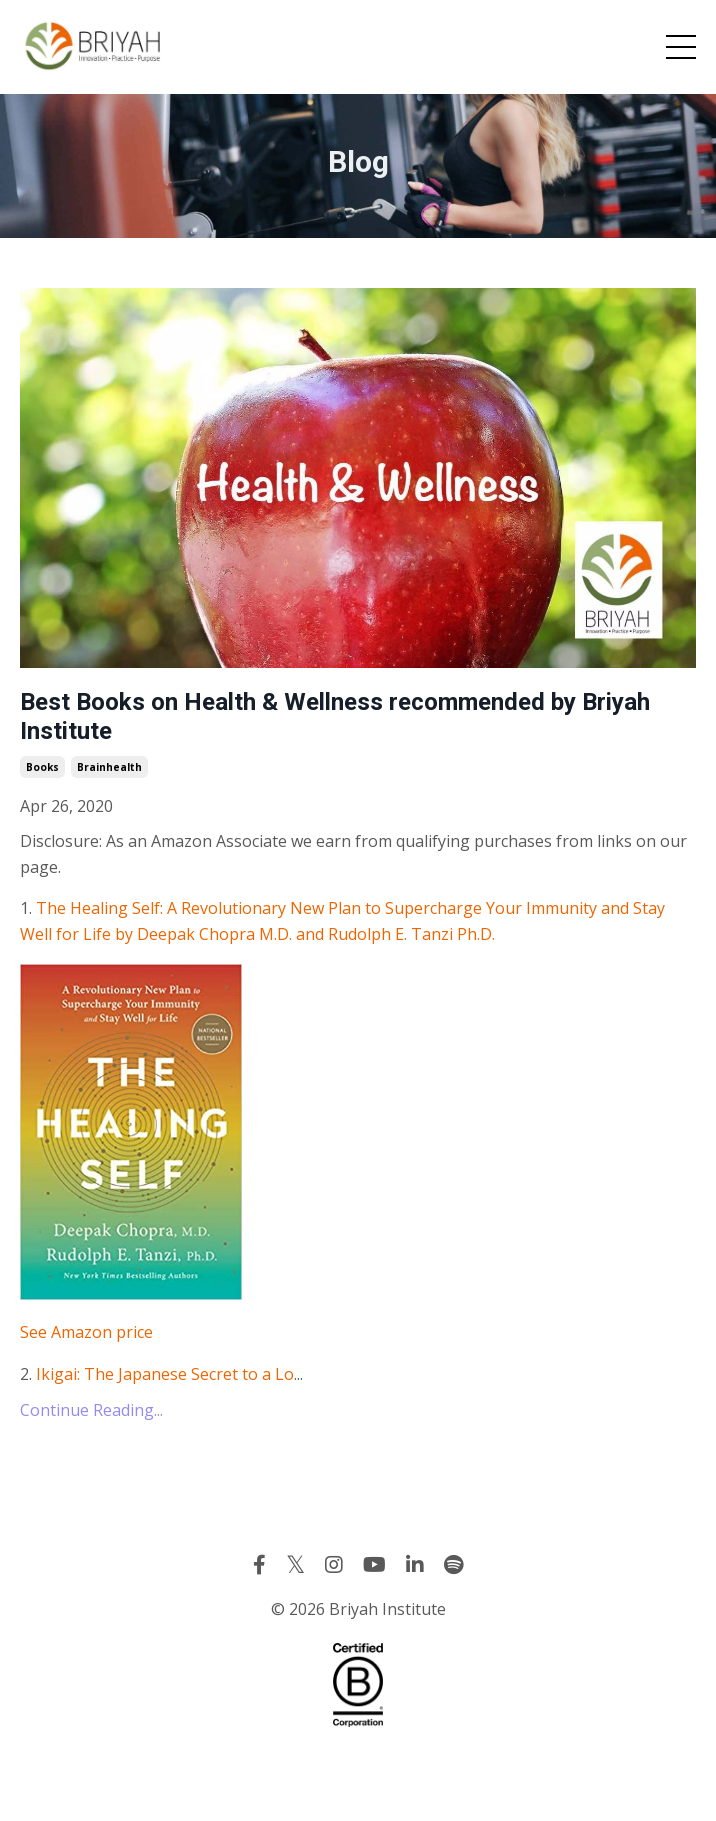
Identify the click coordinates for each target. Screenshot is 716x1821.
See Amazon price (86, 1332)
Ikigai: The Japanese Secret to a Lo (165, 1374)
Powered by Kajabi (358, 1769)
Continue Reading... (91, 1410)
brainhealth (109, 767)
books (42, 767)
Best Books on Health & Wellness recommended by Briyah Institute (335, 716)
